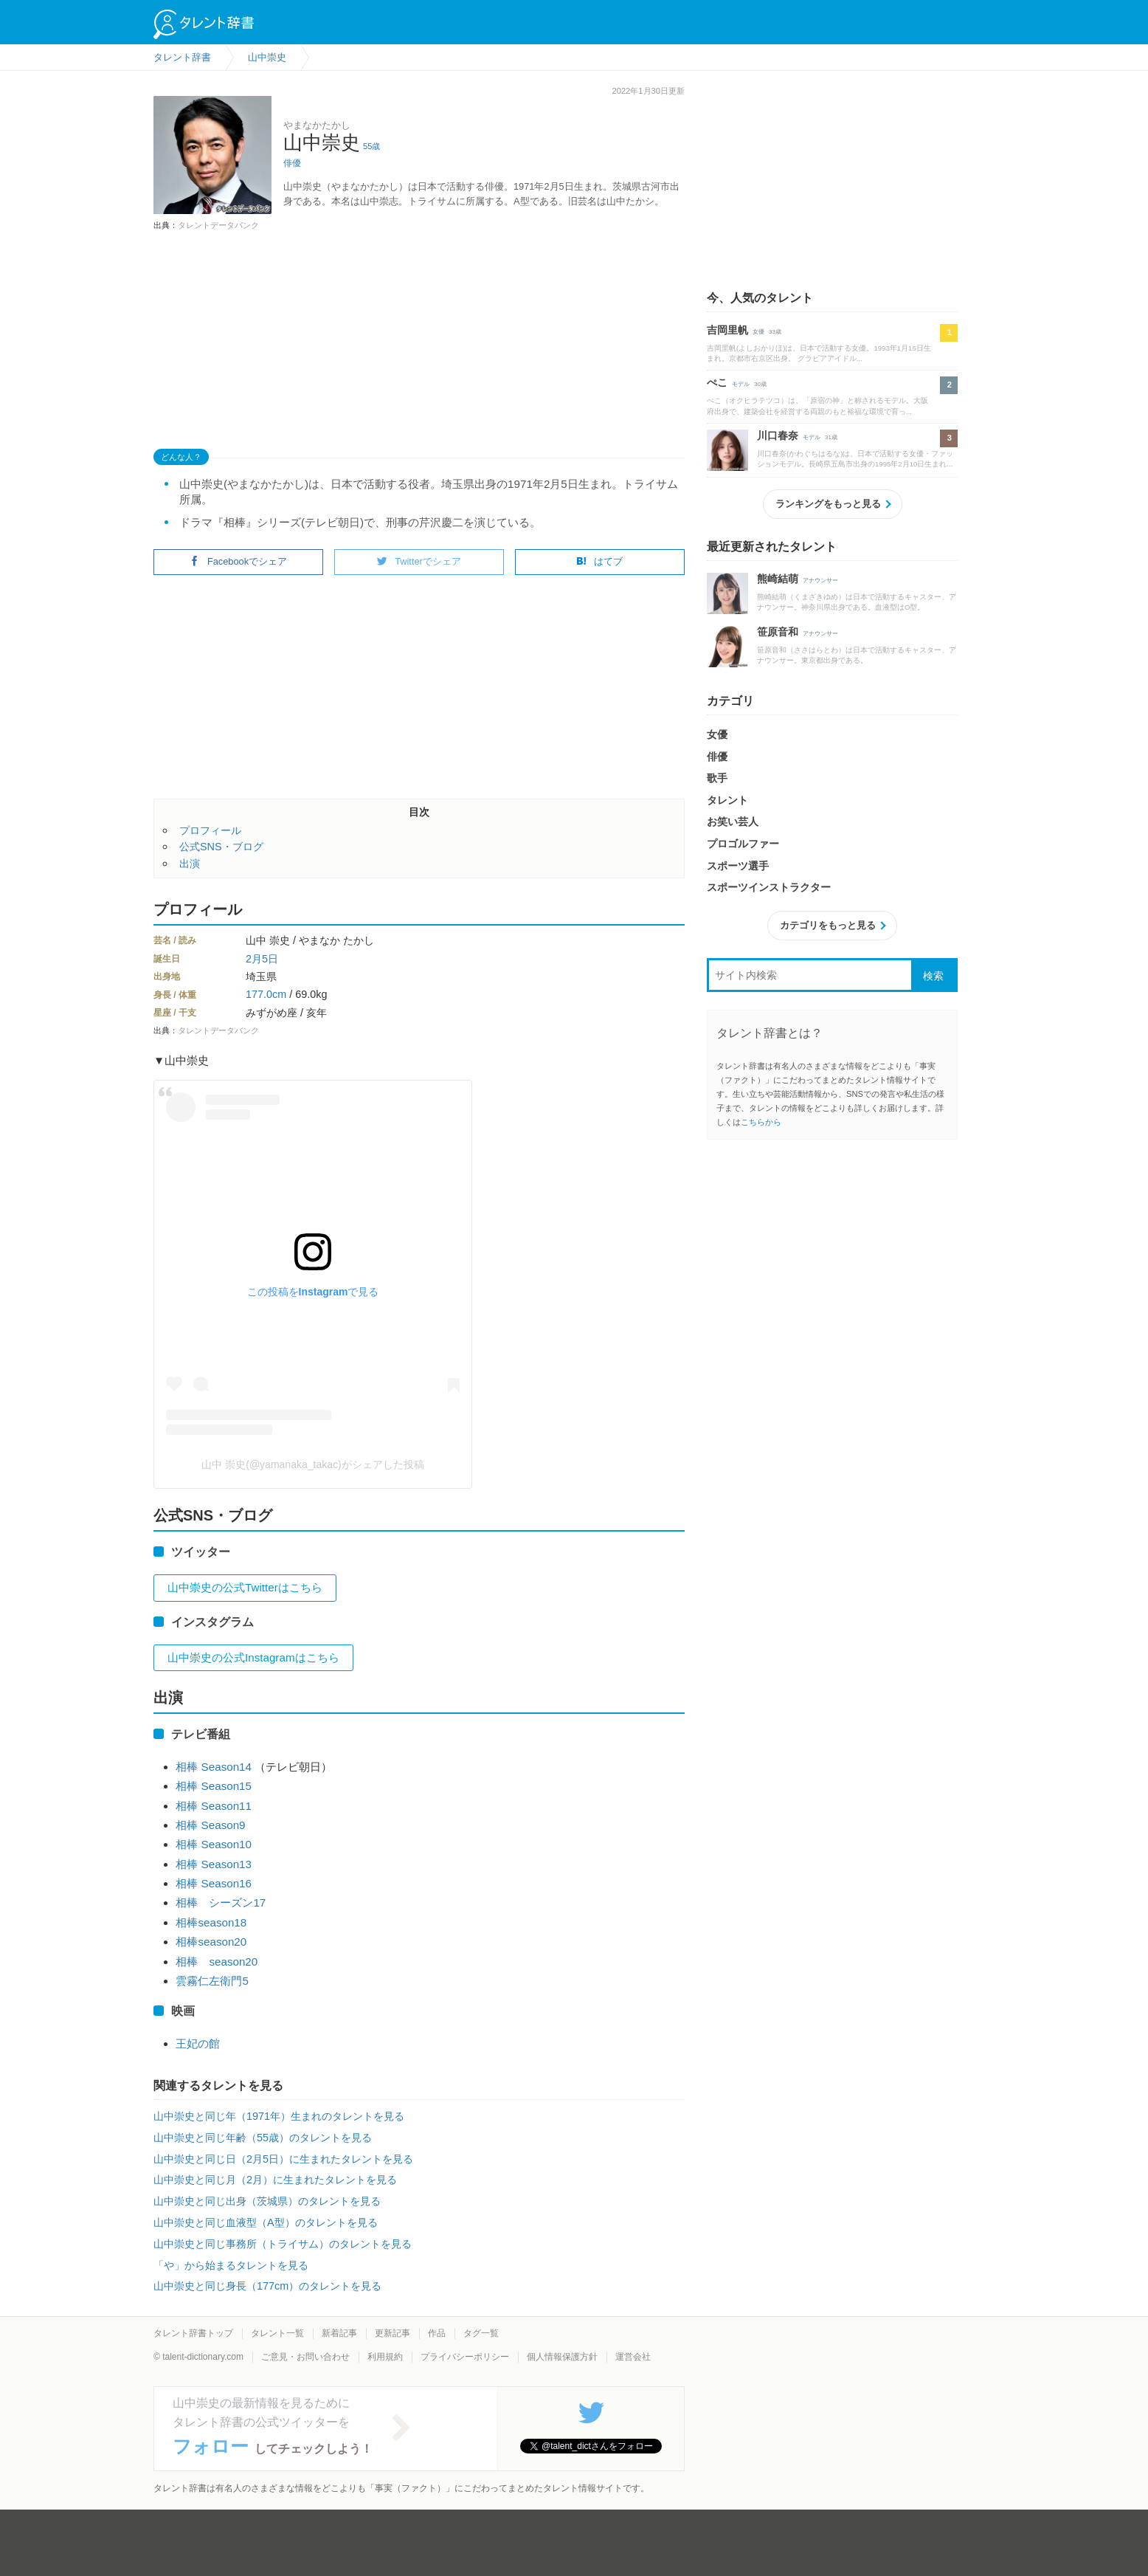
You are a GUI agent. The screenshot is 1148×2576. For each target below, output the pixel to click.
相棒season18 (211, 1922)
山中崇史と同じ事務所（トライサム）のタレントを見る (282, 2244)
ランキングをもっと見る (828, 503)
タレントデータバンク (218, 225)
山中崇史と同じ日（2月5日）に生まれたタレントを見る (283, 2159)
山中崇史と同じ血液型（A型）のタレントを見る (265, 2222)
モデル (741, 384)
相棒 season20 (216, 1961)
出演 (189, 863)
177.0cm (266, 994)
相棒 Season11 (214, 1806)
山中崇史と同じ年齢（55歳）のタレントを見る (262, 2137)
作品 (437, 2333)
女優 (758, 331)
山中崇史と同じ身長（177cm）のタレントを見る (267, 2286)
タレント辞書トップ (193, 2333)
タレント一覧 (277, 2333)
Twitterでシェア (419, 561)
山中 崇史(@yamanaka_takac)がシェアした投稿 (312, 1464)
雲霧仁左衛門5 (212, 1980)
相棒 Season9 (210, 1825)
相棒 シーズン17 (221, 1902)
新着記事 (339, 2333)
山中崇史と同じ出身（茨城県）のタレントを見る (267, 2201)
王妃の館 (198, 2043)
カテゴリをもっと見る (828, 925)
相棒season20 (211, 1941)
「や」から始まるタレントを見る (230, 2265)
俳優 (292, 163)
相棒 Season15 (214, 1786)
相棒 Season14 (214, 1766)
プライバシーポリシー (465, 2357)
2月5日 (262, 959)
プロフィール (210, 830)
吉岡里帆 (727, 330)
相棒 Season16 (214, 1883)
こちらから (761, 1121)
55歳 (371, 146)
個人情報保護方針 (562, 2357)
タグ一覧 (481, 2333)
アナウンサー (820, 580)
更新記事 (392, 2333)
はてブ (599, 561)
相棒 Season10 (214, 1844)
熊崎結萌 (777, 579)
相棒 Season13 (214, 1864)
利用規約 (385, 2357)
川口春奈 (777, 435)
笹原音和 (777, 632)
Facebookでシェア (238, 561)
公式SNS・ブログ (221, 847)
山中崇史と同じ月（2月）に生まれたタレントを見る (275, 2180)
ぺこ (717, 382)
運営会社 (633, 2357)
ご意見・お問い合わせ (305, 2357)
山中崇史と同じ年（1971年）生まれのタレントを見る (278, 2116)
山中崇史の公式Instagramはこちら (253, 1657)
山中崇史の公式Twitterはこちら (244, 1587)
